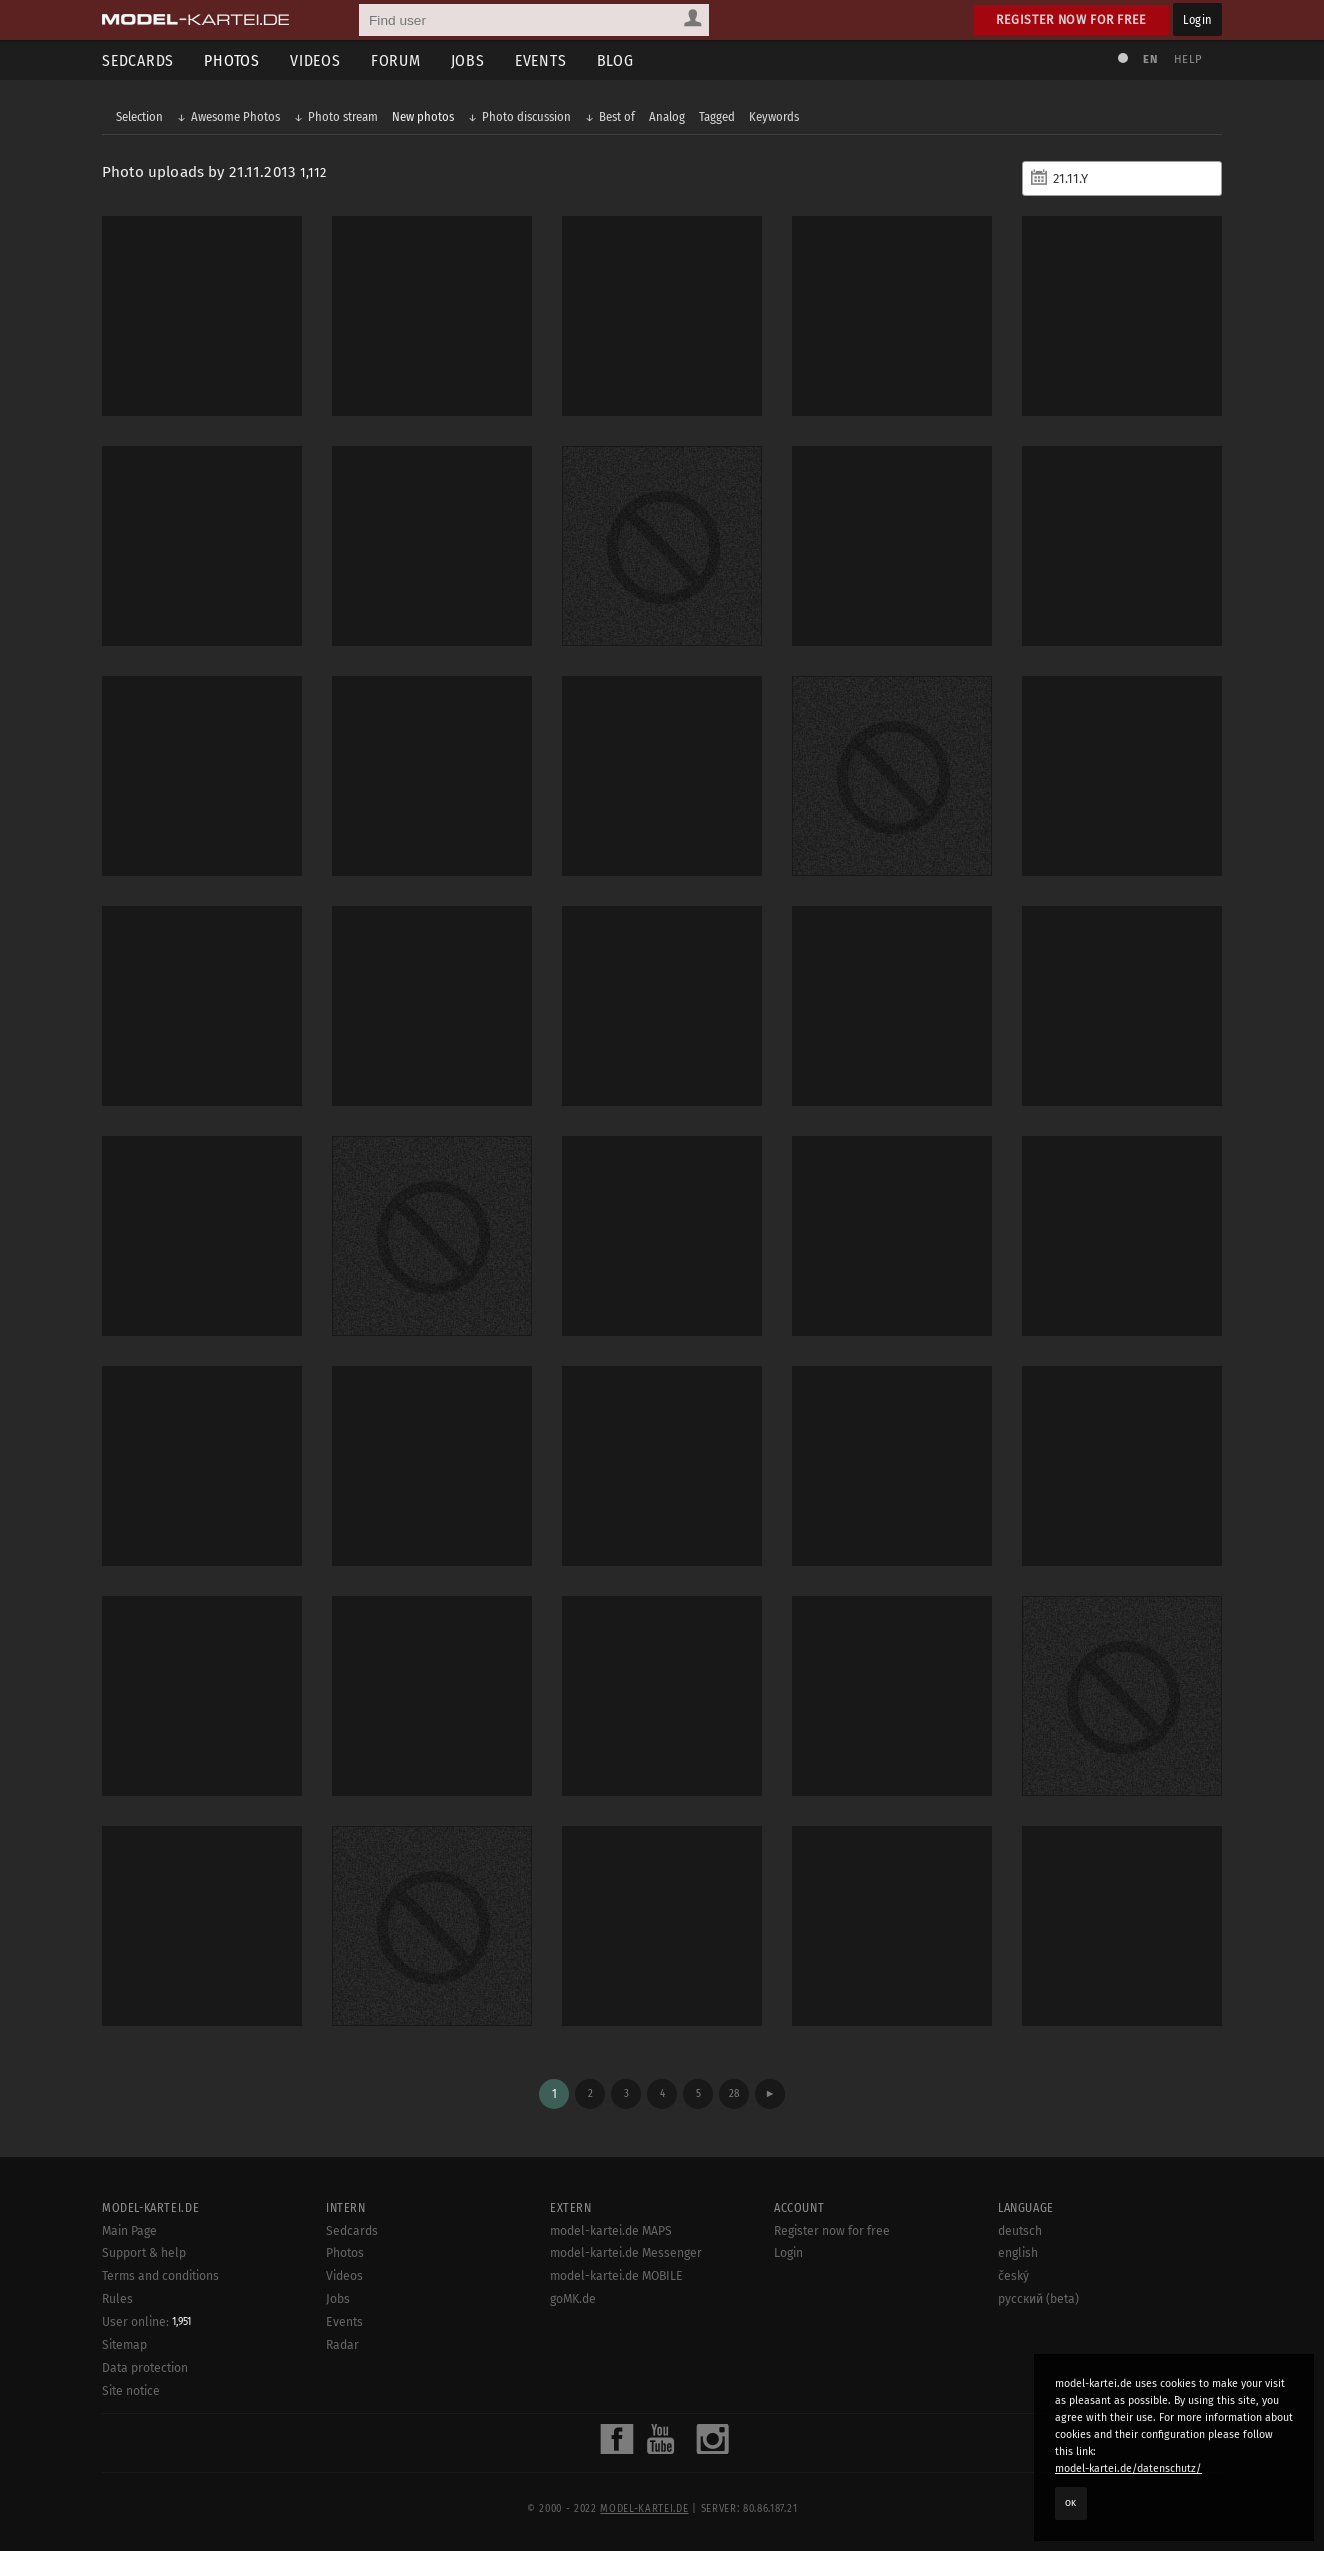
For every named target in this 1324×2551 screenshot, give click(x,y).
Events (541, 60)
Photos (232, 60)
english (1018, 2253)
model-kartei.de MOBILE (616, 2276)
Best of (617, 116)
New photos (423, 116)
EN (1150, 59)
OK (1071, 2503)
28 (734, 2093)
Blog (615, 60)
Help (1188, 59)
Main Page (129, 2231)
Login (1197, 19)
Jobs (468, 60)
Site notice (131, 2391)
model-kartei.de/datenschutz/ (1128, 2468)
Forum (396, 60)
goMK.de (573, 2299)
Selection (139, 116)
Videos (315, 60)
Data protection (145, 2368)
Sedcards (138, 60)
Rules (117, 2299)
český (1013, 2276)
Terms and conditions (160, 2276)
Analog (667, 116)
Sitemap (124, 2345)
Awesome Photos (235, 116)
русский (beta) (1038, 2299)
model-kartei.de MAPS (611, 2231)
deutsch (1020, 2231)
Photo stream (343, 116)
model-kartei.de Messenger (626, 2253)
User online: (146, 2322)
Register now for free (1071, 19)
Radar (342, 2345)
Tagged (717, 116)
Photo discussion (526, 116)
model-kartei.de (644, 2509)
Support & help (144, 2253)
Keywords (774, 116)
